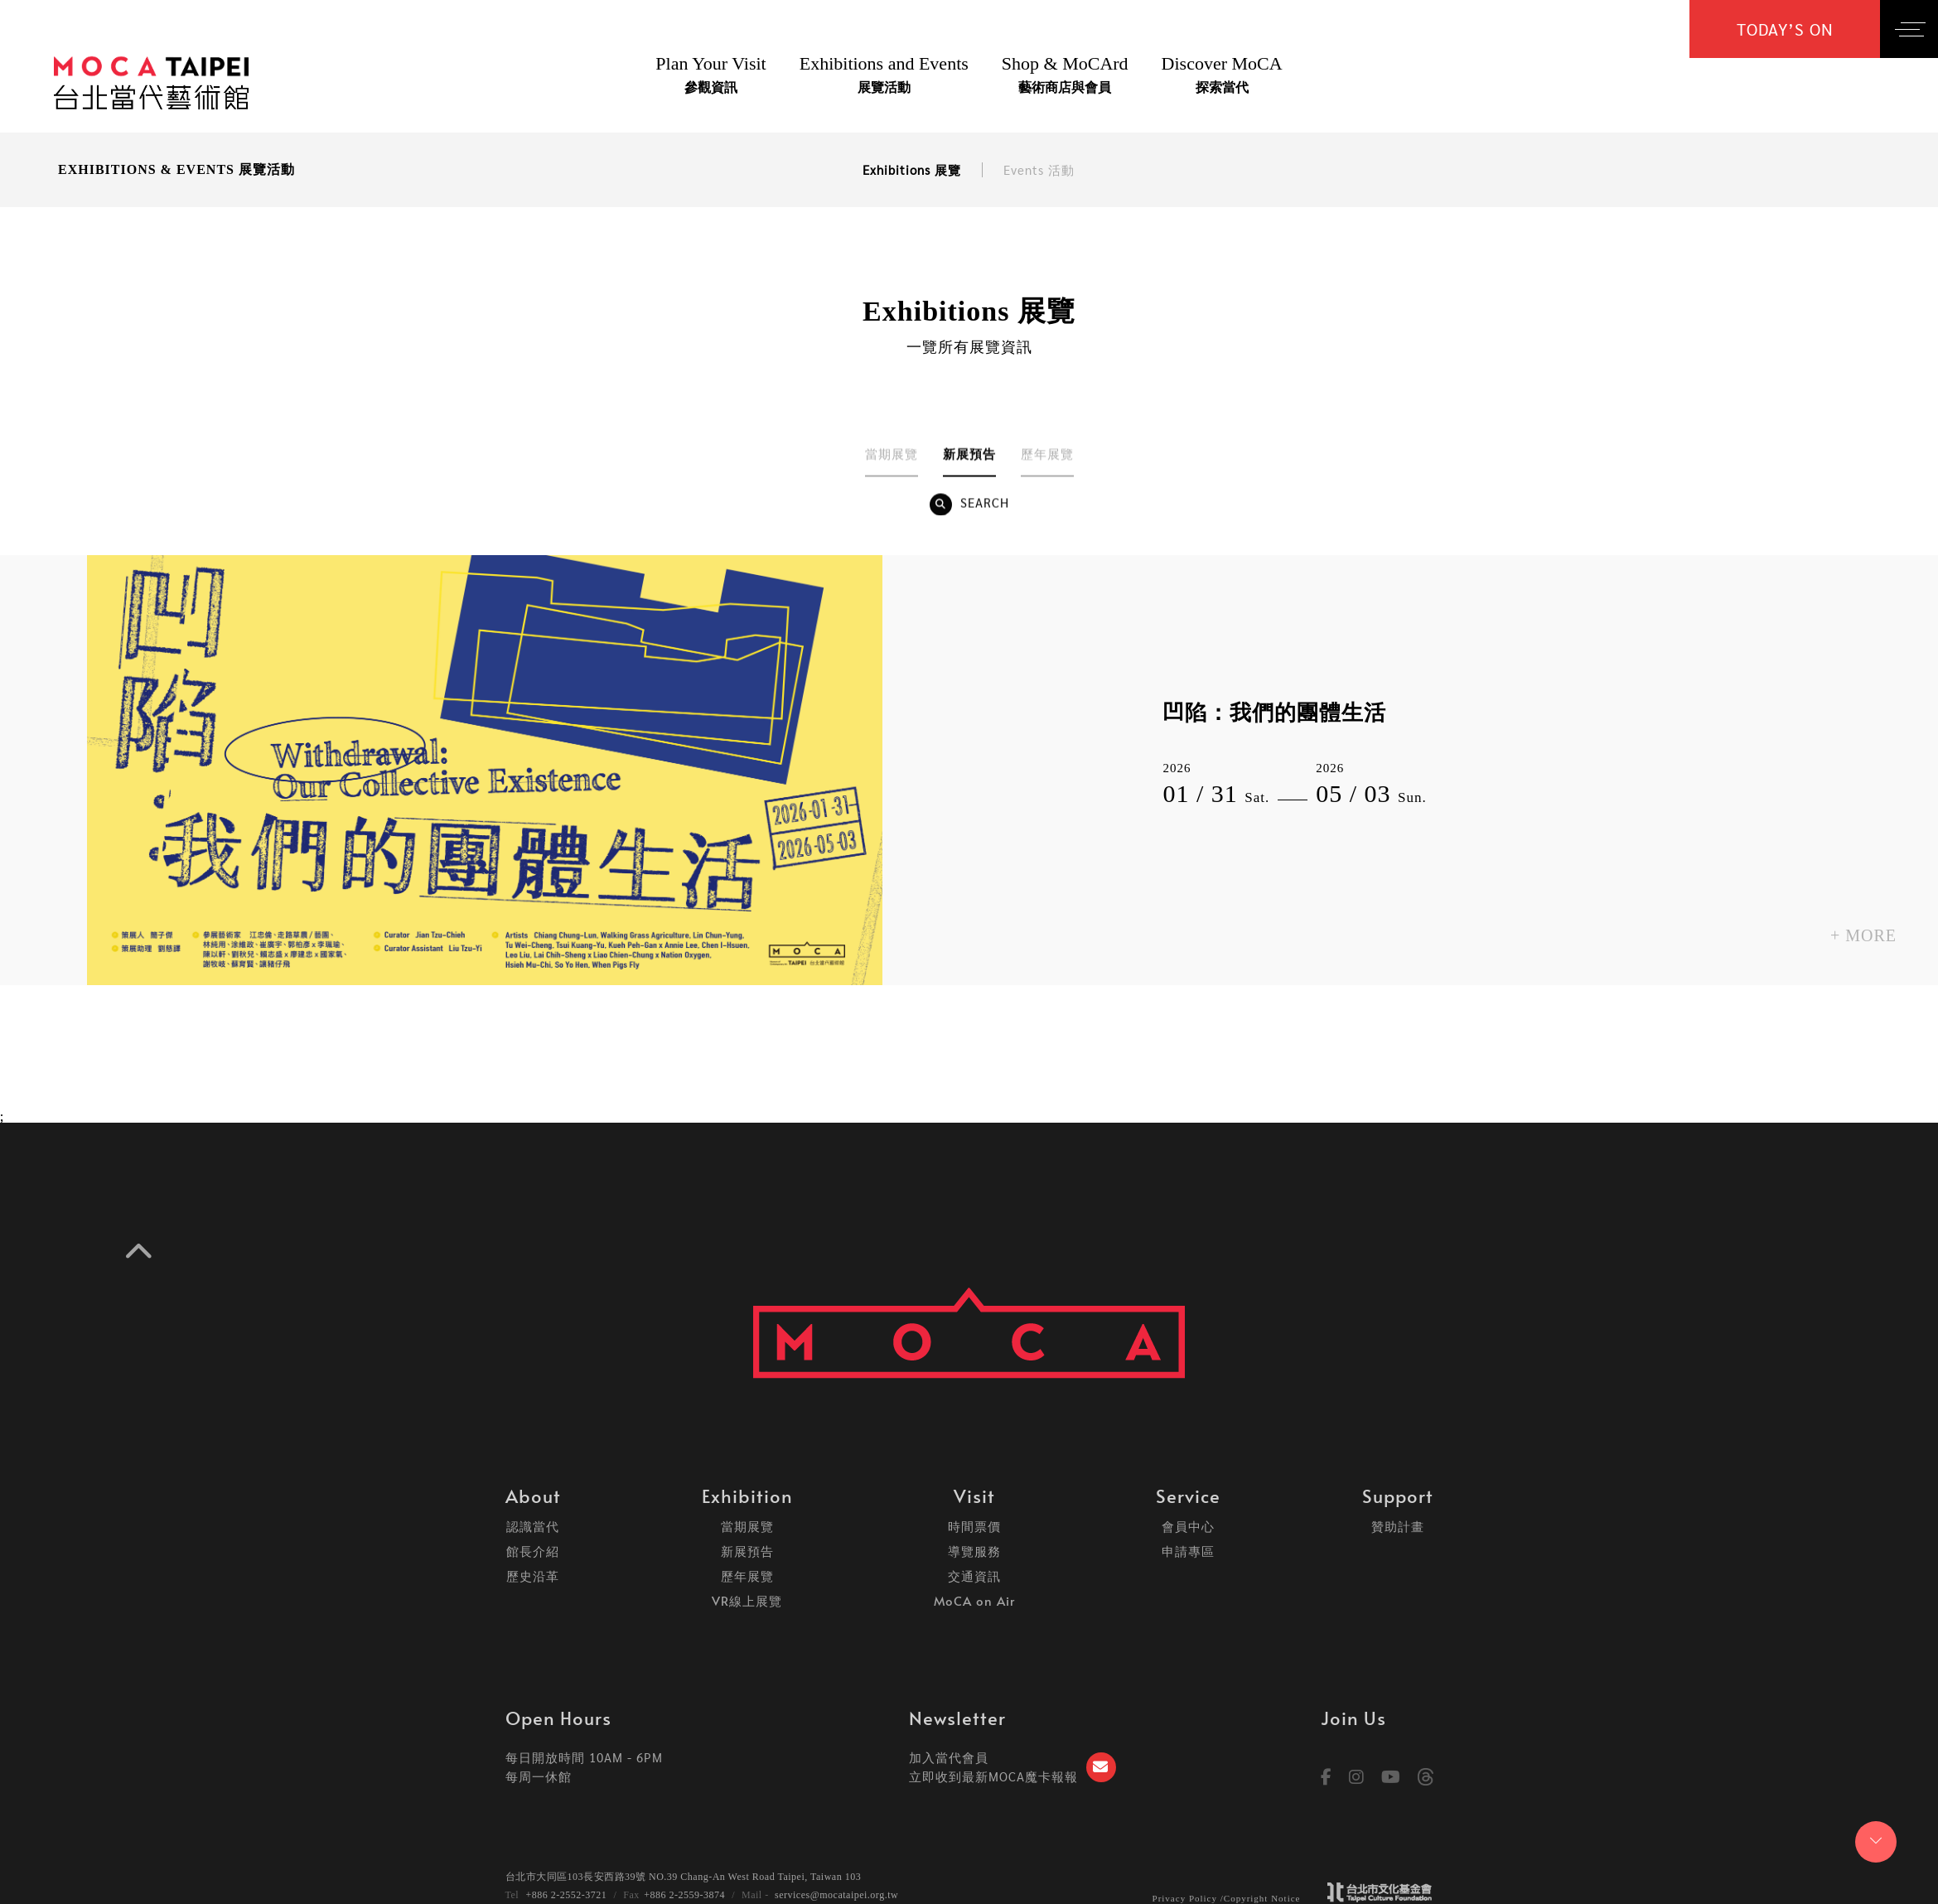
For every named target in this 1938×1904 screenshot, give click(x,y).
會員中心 (1188, 1525)
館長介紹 (532, 1550)
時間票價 (974, 1525)
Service (1188, 1495)
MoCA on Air (974, 1600)
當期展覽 (747, 1525)
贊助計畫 (1397, 1525)
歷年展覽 (747, 1575)
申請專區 (1188, 1550)
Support (1397, 1495)
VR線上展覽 (747, 1600)
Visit (974, 1495)
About (533, 1495)
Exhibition (747, 1495)
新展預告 (747, 1550)
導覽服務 (974, 1550)
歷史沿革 (532, 1575)
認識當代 (532, 1525)
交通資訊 (974, 1575)
